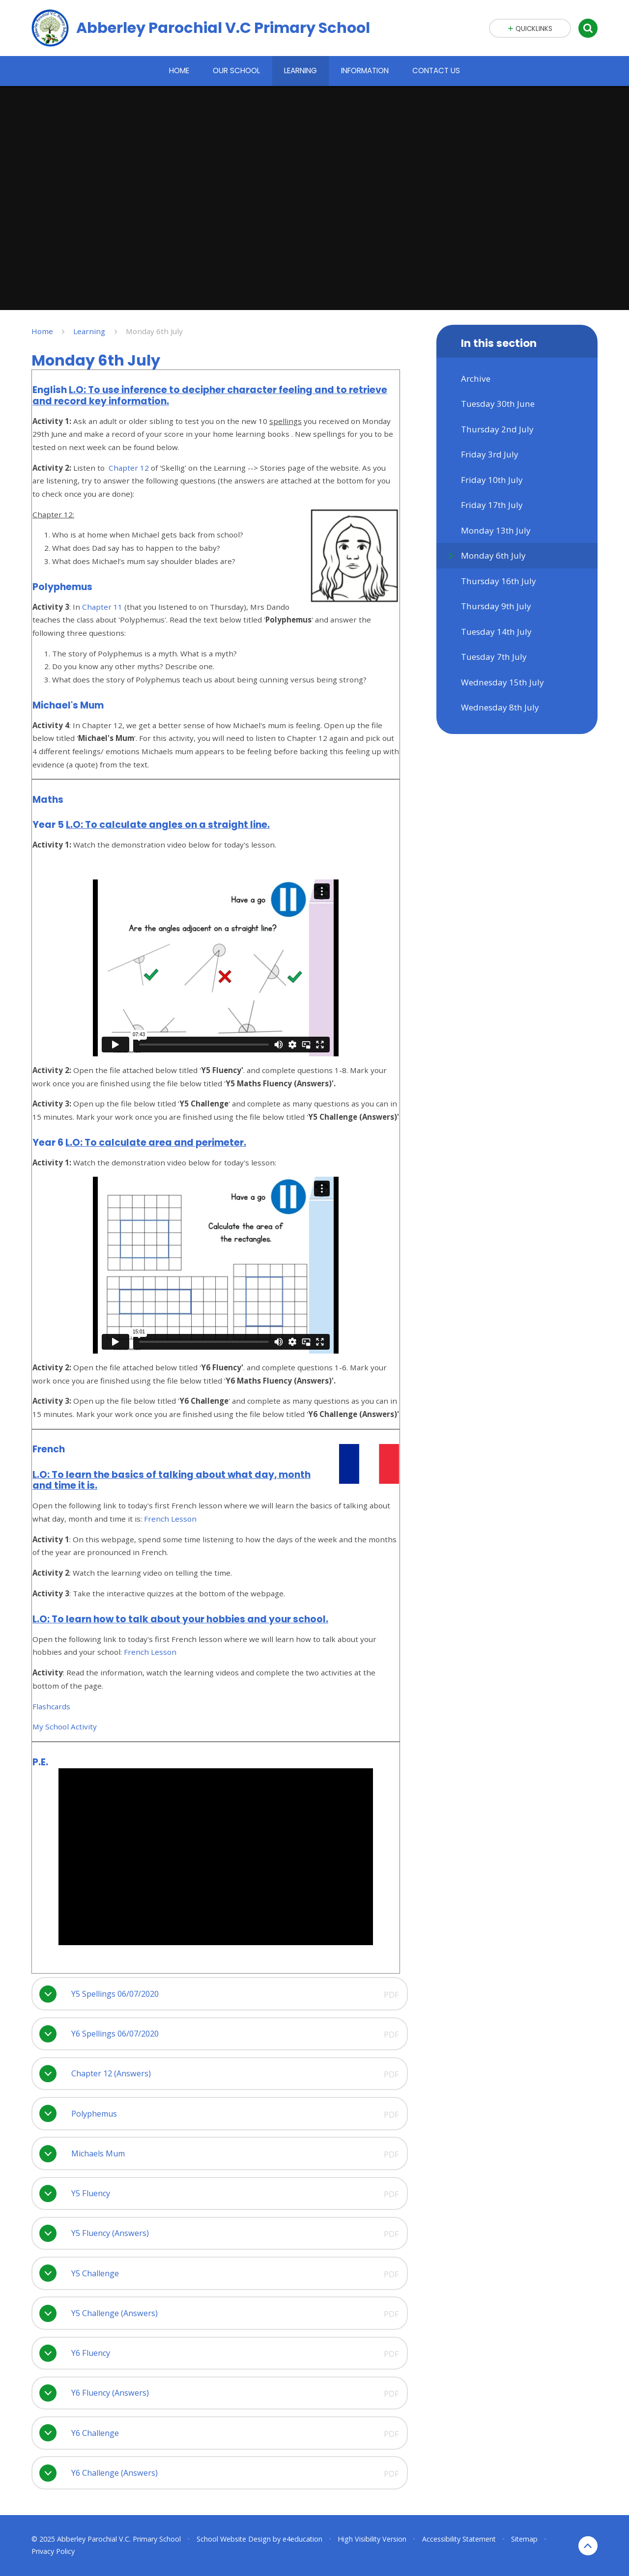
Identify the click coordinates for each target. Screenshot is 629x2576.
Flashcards (51, 1706)
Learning (89, 331)
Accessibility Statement (459, 2539)
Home (42, 331)
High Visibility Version (372, 2539)
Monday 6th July (154, 331)
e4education (302, 2539)
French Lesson (170, 1519)
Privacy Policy (53, 2551)
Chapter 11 (102, 607)
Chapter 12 (129, 468)
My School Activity (64, 1726)
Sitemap (524, 2539)
